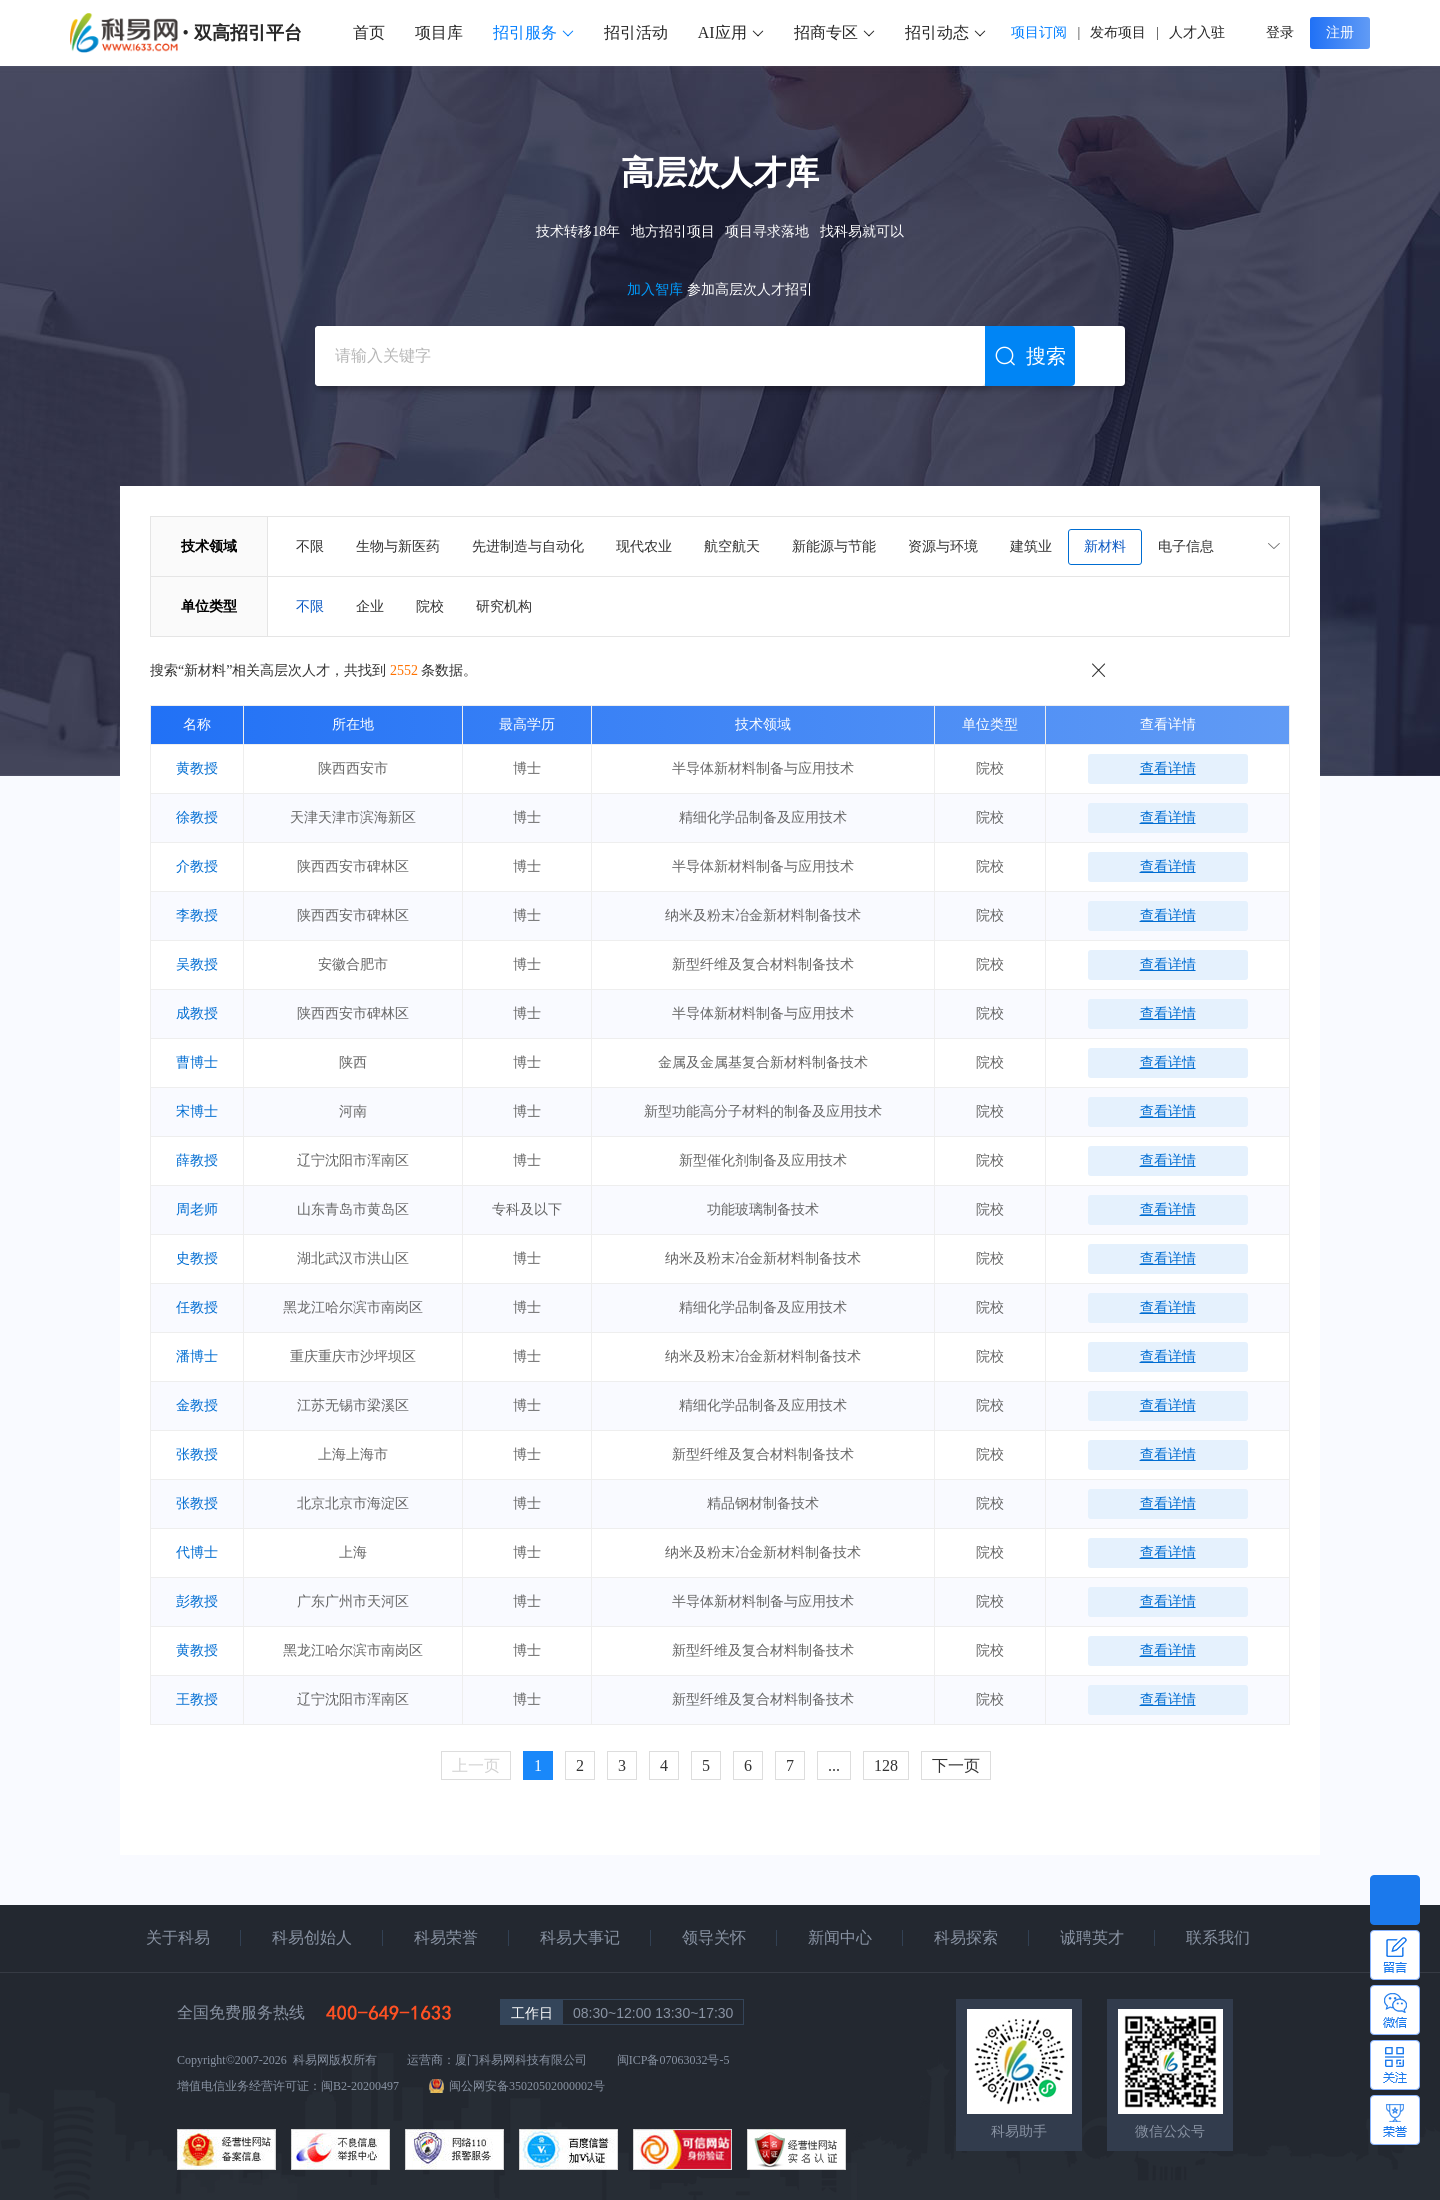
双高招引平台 (248, 33)
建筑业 (1031, 546)
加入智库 (657, 289)
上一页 (476, 1765)
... (834, 1765)
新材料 (1105, 546)
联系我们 (1218, 1937)
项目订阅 (1039, 32)
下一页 (956, 1765)
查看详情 (1168, 768)
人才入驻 (1197, 32)
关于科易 (178, 1937)
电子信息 (1186, 546)
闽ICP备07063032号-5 (673, 2060)
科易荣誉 (446, 1937)
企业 (370, 606)
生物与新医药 (398, 546)
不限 (310, 546)
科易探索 (966, 1937)
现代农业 (644, 546)
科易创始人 (312, 1937)
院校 (430, 606)
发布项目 (1118, 32)
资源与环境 (943, 546)
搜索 (1030, 356)
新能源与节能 (834, 546)
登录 (1280, 32)
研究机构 (504, 606)
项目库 (439, 32)
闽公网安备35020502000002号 (527, 2086)
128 (886, 1765)
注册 (1340, 32)
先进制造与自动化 (528, 546)
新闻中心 (840, 1937)
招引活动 (636, 32)
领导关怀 (714, 1937)
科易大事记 (580, 1937)
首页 (369, 32)
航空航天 (732, 546)
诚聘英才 (1092, 1937)
